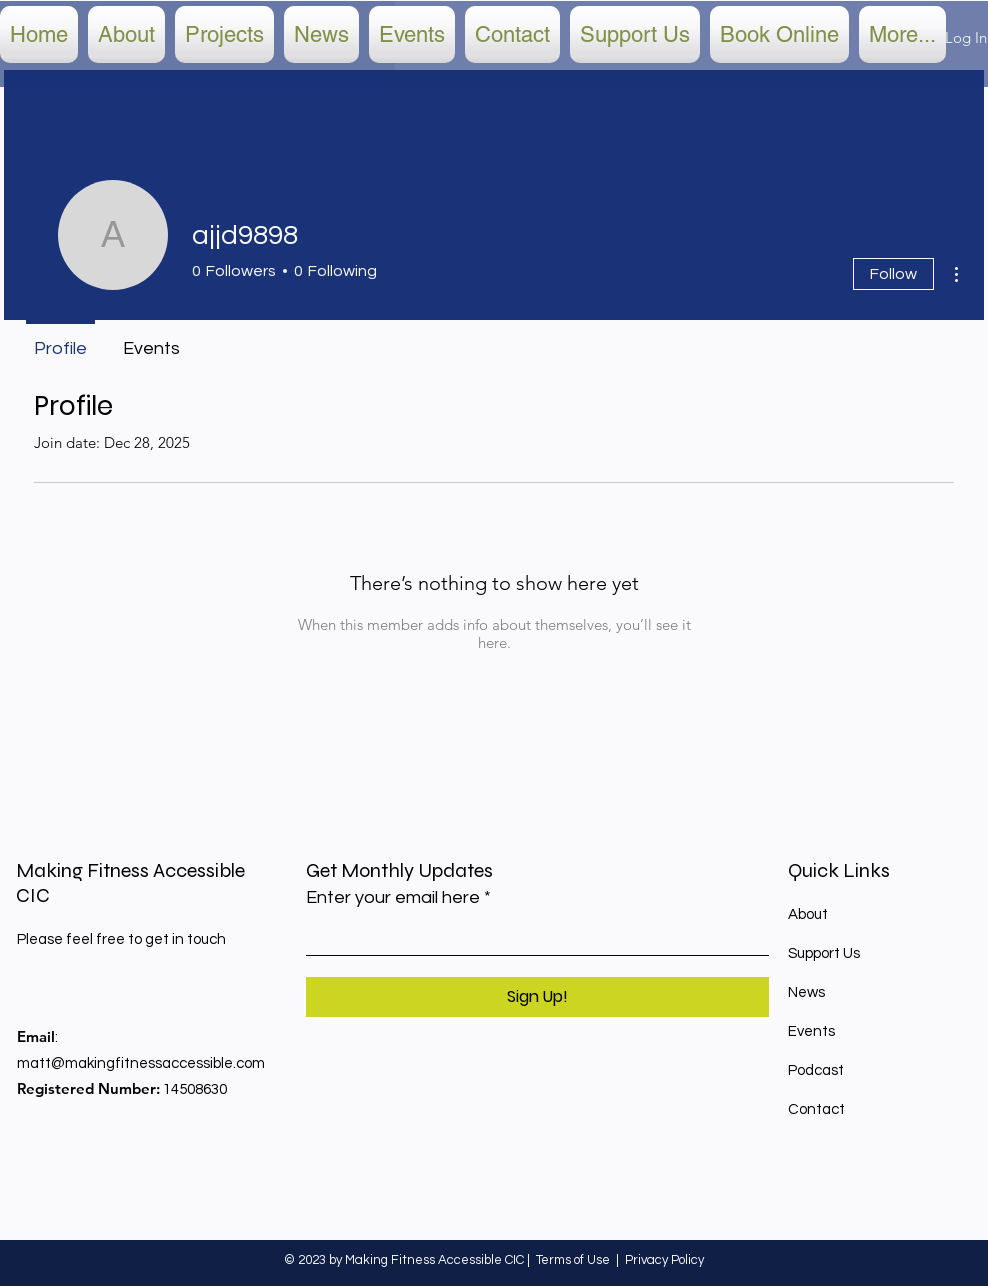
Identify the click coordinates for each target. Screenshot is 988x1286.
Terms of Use (573, 1260)
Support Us (824, 953)
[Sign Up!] (537, 997)
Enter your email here (393, 898)
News (806, 992)
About (808, 914)
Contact (816, 1109)
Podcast (816, 1070)
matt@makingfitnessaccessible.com (141, 1063)
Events (811, 1031)
